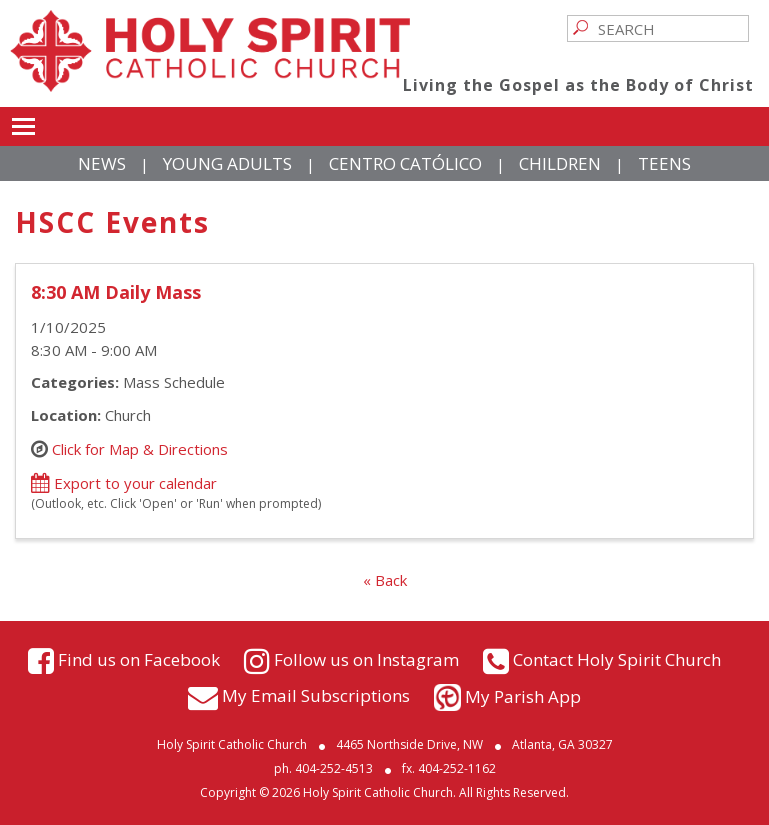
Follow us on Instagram (366, 659)
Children (560, 163)
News (102, 163)
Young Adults (227, 163)
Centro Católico (405, 163)
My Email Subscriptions (316, 694)
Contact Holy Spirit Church (617, 659)
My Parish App (523, 696)
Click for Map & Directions (140, 449)
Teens (664, 163)
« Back (385, 580)
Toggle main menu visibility (23, 123)
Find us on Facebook (139, 659)
